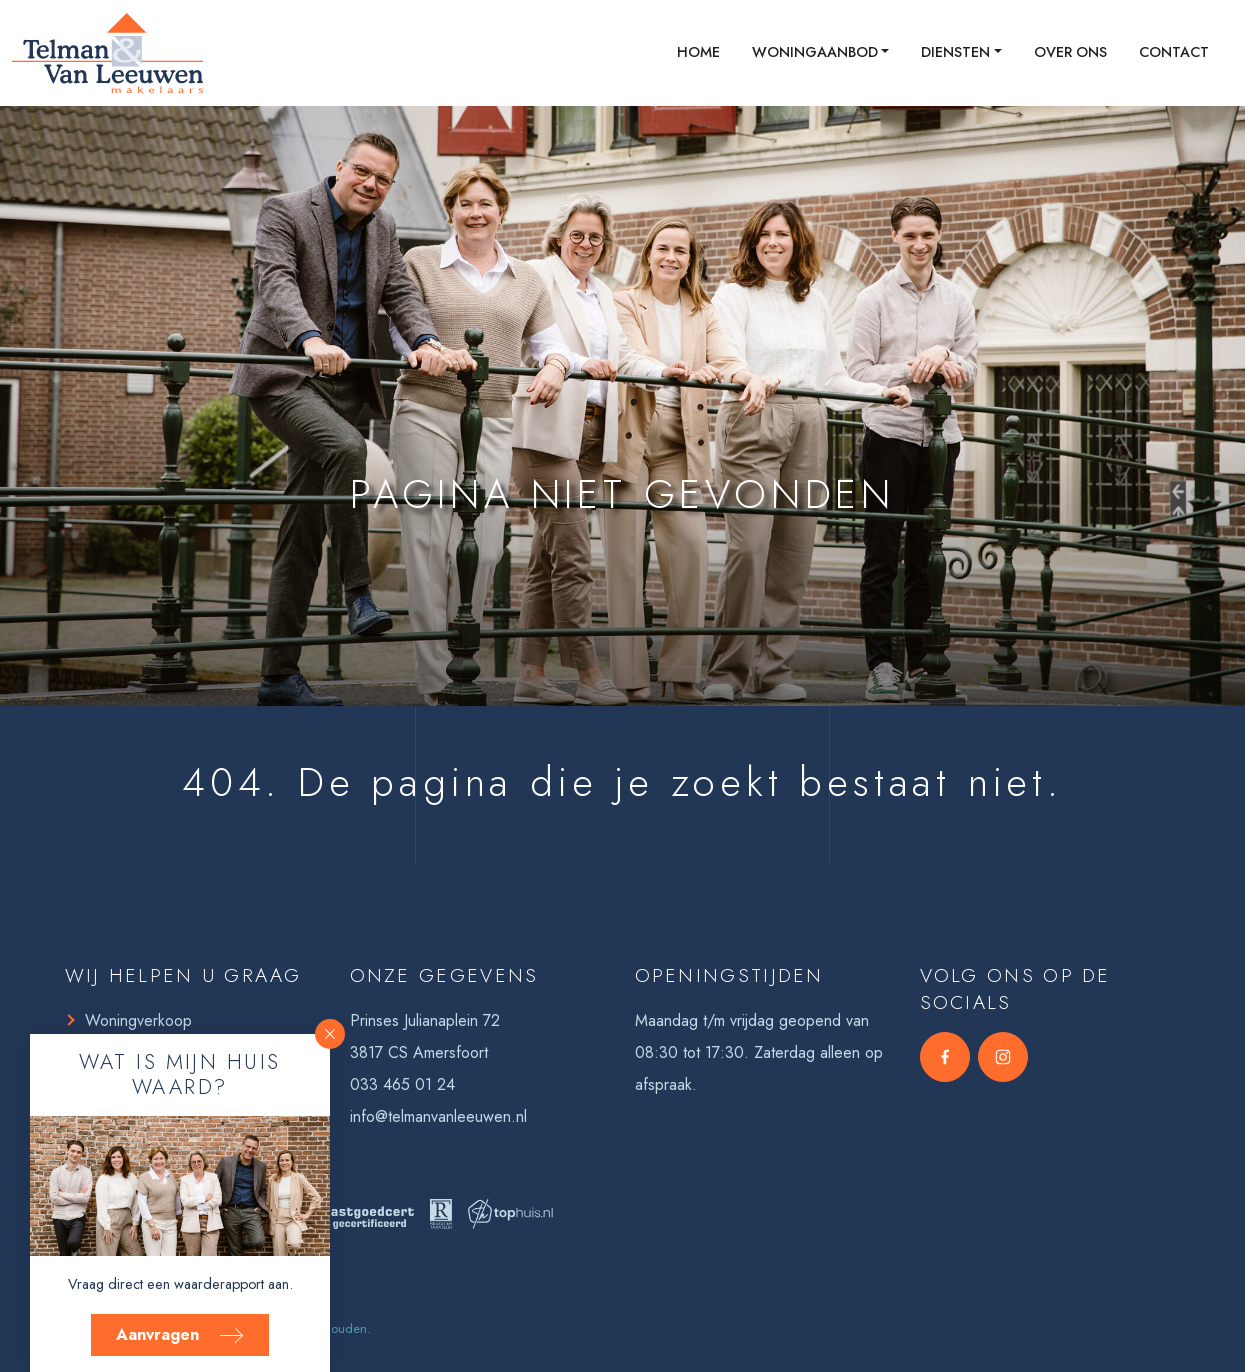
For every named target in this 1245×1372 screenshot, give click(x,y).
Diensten (955, 52)
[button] (330, 1034)
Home (698, 52)
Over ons (1070, 52)
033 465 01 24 (402, 1084)
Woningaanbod (815, 52)
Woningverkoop (138, 1020)
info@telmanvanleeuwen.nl (438, 1116)
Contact (1174, 52)
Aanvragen (180, 1334)
